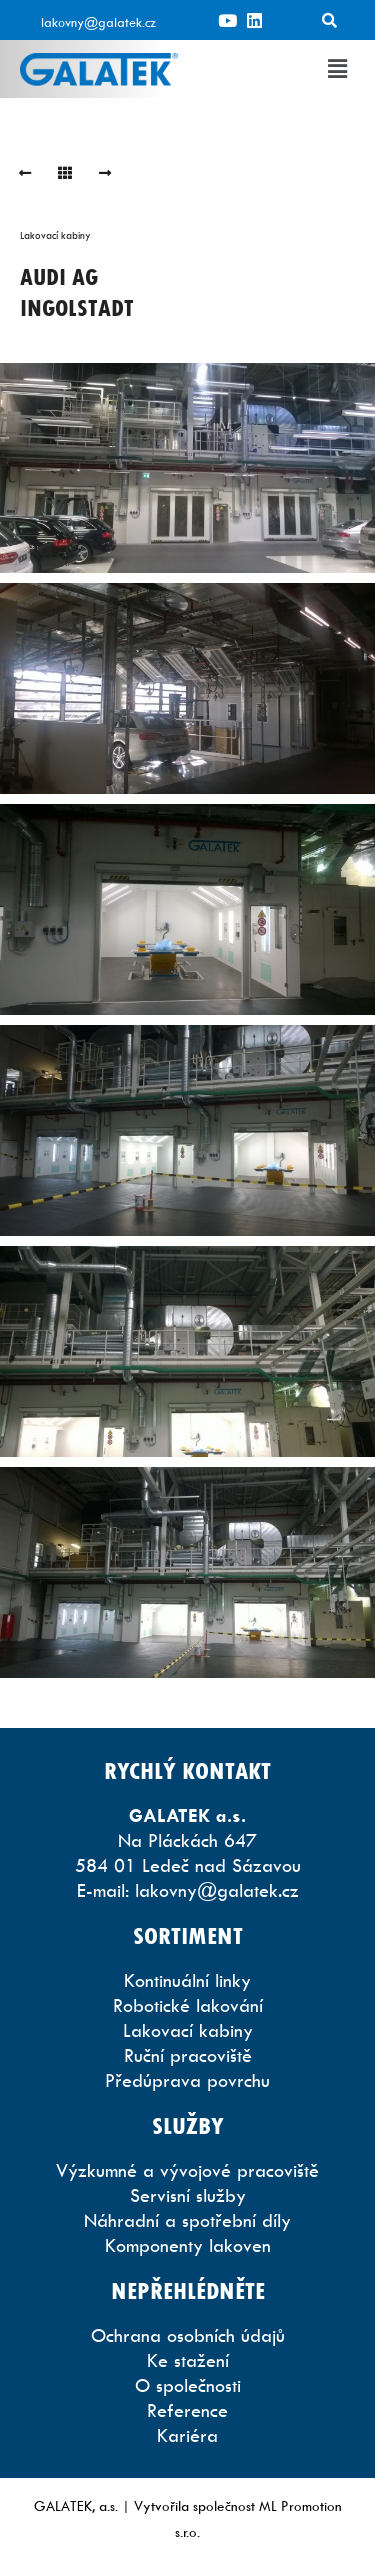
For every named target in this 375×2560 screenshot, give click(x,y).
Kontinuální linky (187, 1980)
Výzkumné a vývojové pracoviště (187, 2170)
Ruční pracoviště (188, 2055)
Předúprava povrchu (187, 2080)
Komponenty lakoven (188, 2245)
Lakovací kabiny (55, 235)
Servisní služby (188, 2195)
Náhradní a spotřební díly (187, 2220)
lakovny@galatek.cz (98, 22)
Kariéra (187, 2435)
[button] (338, 69)
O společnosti (188, 2385)
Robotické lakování (188, 2005)
